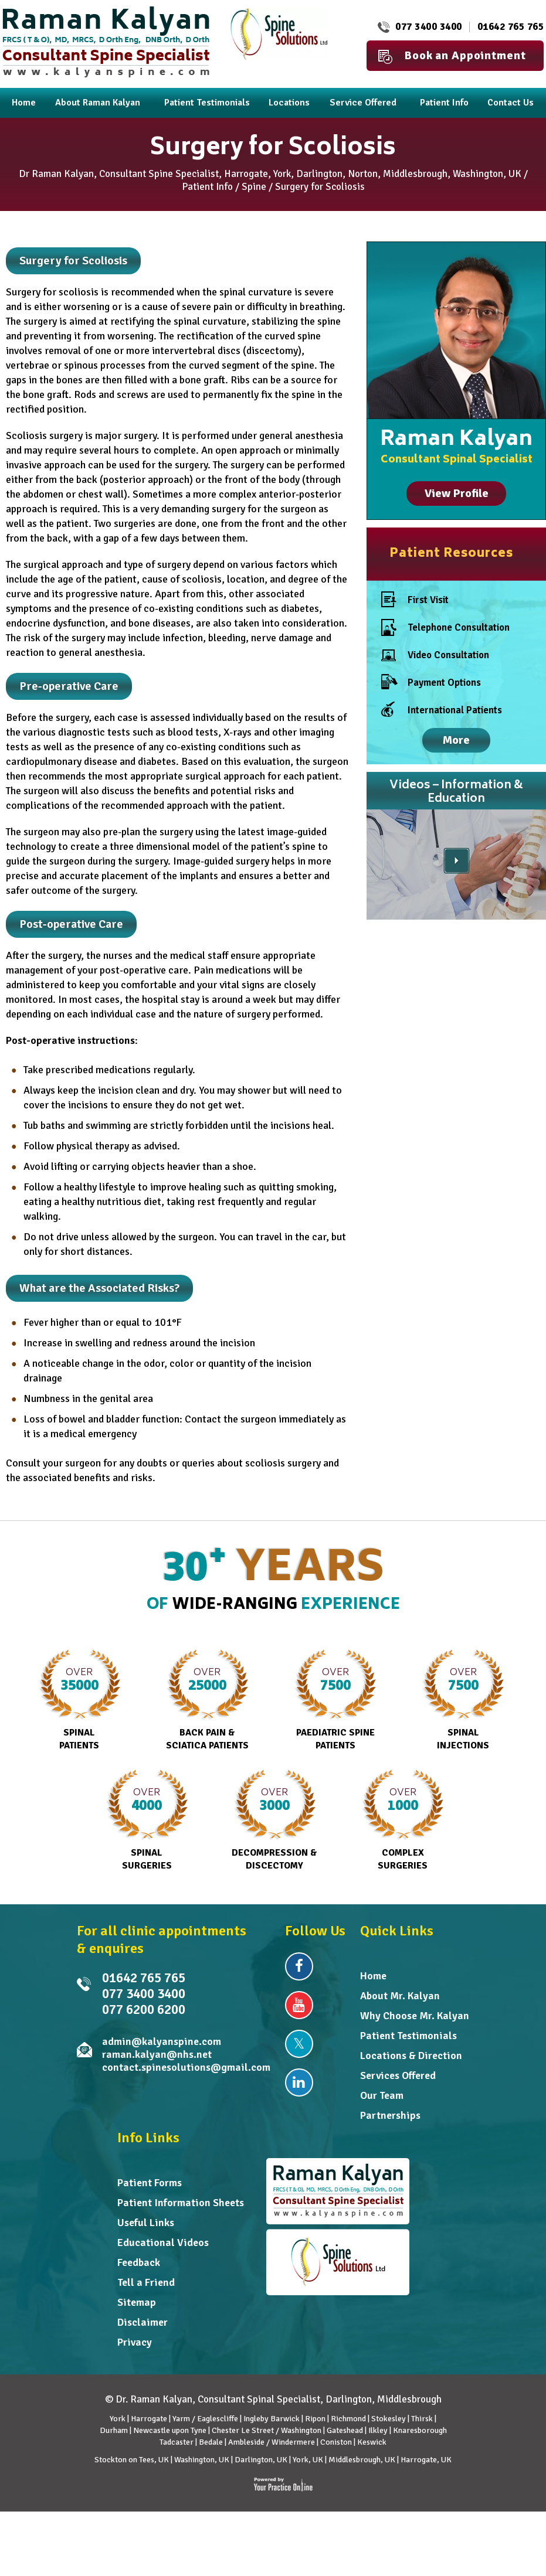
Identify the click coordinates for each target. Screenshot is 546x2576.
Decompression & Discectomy (274, 1820)
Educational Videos (163, 2242)
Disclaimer (142, 2322)
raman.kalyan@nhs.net (157, 2054)
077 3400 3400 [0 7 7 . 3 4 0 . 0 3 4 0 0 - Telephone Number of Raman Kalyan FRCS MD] (428, 27)
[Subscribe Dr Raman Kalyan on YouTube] (299, 2005)
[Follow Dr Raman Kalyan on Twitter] (299, 2044)
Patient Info (207, 187)
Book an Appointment (452, 56)
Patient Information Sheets (180, 2202)
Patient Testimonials (408, 2035)
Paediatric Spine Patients (335, 1700)
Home (373, 1975)
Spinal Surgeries (147, 1820)
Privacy (134, 2342)
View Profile (457, 493)
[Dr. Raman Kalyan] (105, 41)
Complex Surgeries (402, 1820)
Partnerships (390, 2115)
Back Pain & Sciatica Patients (207, 1700)
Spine (254, 187)
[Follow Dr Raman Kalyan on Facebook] (299, 1966)
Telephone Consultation (445, 627)
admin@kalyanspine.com (161, 2041)
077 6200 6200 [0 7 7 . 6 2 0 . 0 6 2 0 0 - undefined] (143, 2009)
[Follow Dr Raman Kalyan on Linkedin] (299, 2082)
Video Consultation (435, 657)
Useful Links (145, 2222)
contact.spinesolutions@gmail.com (186, 2067)
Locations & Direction (411, 2055)
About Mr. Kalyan (400, 1995)
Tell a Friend (146, 2282)
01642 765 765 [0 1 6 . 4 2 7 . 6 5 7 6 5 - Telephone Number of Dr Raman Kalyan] (510, 27)
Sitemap (136, 2302)
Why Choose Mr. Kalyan (414, 2015)
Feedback (138, 2262)
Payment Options (431, 682)
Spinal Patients (79, 1700)
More (456, 740)
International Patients (441, 710)
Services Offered (398, 2075)
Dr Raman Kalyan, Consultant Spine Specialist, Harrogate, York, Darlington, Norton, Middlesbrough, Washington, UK (270, 174)
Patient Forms (149, 2182)
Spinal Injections (463, 1700)
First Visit (415, 599)
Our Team (381, 2095)
